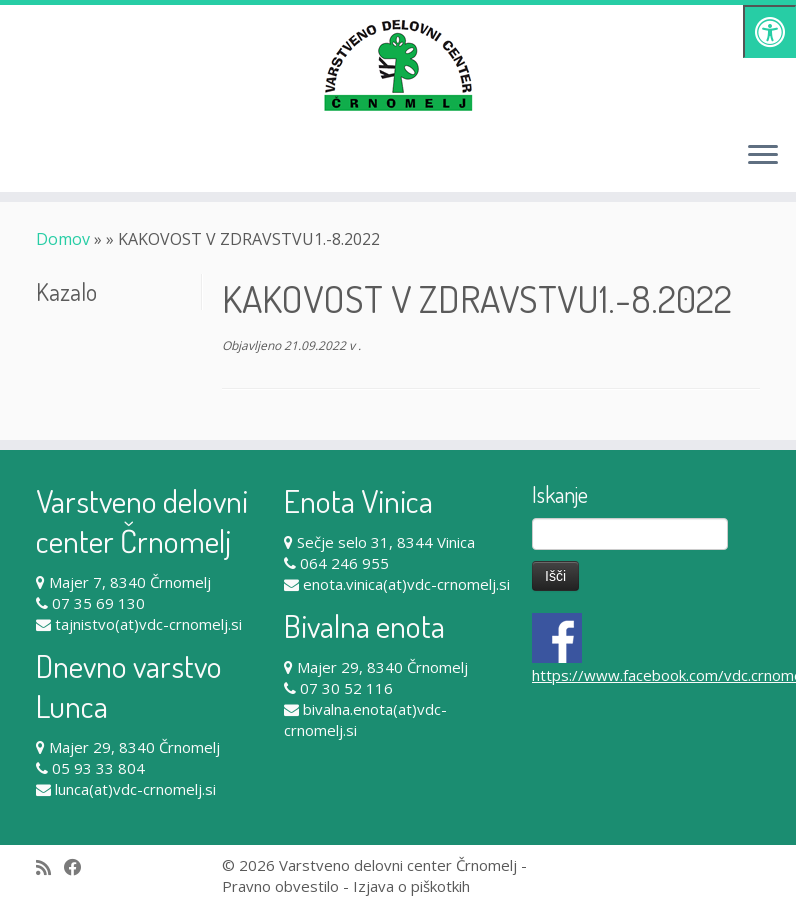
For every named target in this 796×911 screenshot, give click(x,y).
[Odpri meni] (763, 156)
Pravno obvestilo (280, 886)
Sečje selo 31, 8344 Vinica (386, 542)
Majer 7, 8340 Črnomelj (130, 582)
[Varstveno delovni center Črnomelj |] (398, 65)
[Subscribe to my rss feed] (50, 867)
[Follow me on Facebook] (79, 867)
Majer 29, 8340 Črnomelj (134, 747)
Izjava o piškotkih (411, 886)
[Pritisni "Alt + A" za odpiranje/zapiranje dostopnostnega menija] (769, 31)
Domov (63, 239)
